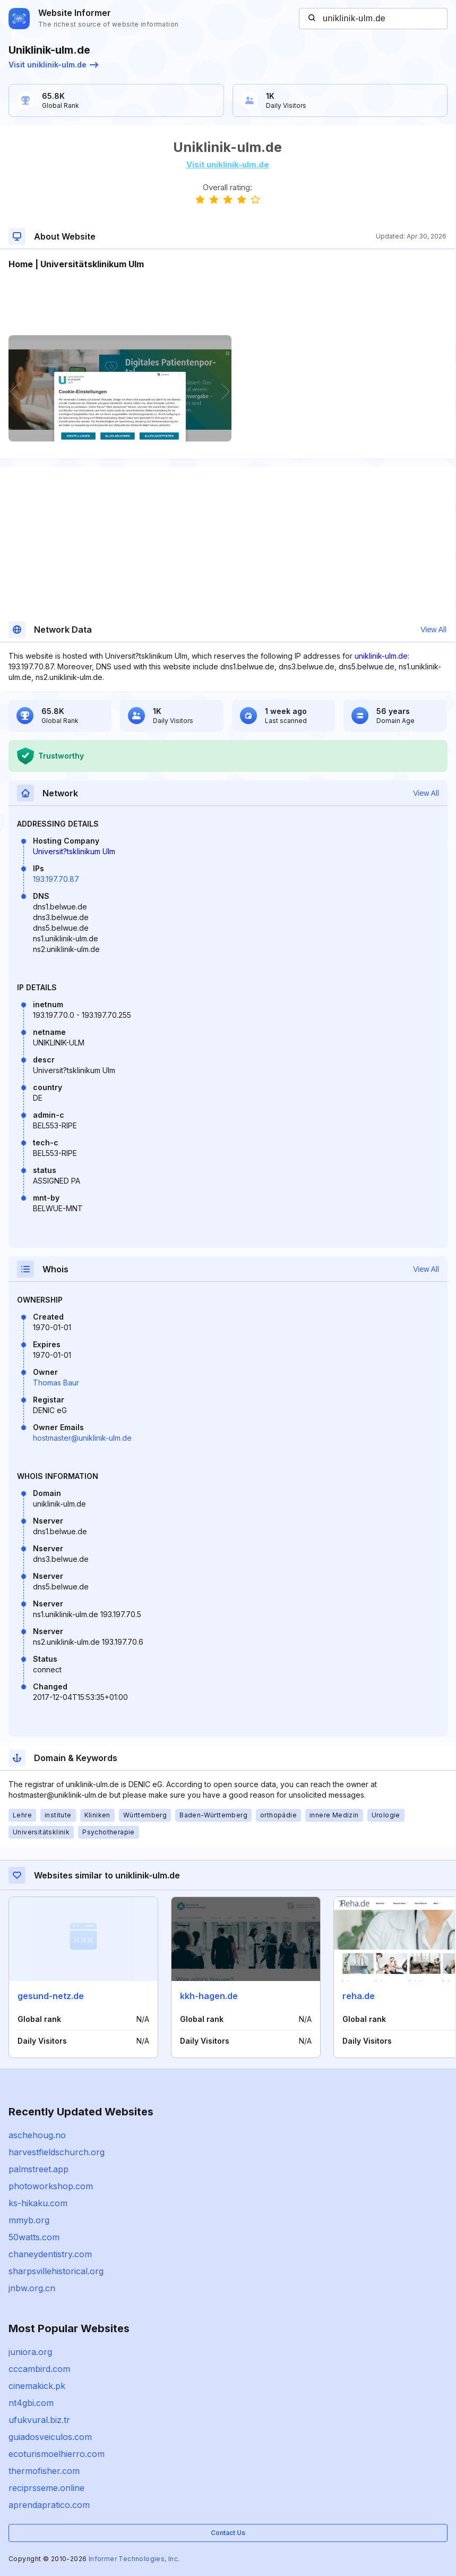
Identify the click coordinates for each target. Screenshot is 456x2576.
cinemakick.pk (36, 2386)
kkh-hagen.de (209, 1996)
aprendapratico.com (49, 2505)
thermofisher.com (44, 2471)
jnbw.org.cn (31, 2288)
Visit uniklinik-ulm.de (53, 64)
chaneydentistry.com (50, 2254)
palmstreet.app (38, 2169)
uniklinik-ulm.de (381, 655)
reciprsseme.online (46, 2488)
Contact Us (228, 2533)
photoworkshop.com (50, 2186)
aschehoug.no (37, 2135)
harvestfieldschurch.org (56, 2152)
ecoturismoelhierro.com (56, 2454)
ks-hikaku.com (37, 2203)
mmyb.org (28, 2220)
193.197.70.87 (56, 878)
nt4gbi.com (31, 2403)
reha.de (358, 1996)
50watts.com (33, 2237)
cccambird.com (39, 2369)
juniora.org (30, 2352)
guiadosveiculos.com (50, 2437)
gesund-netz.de (51, 1996)
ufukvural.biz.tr (39, 2420)
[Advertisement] (227, 302)
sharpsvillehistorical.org (56, 2271)
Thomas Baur (56, 1382)
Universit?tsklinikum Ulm (74, 851)
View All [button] (433, 629)
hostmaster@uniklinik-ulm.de (82, 1437)
